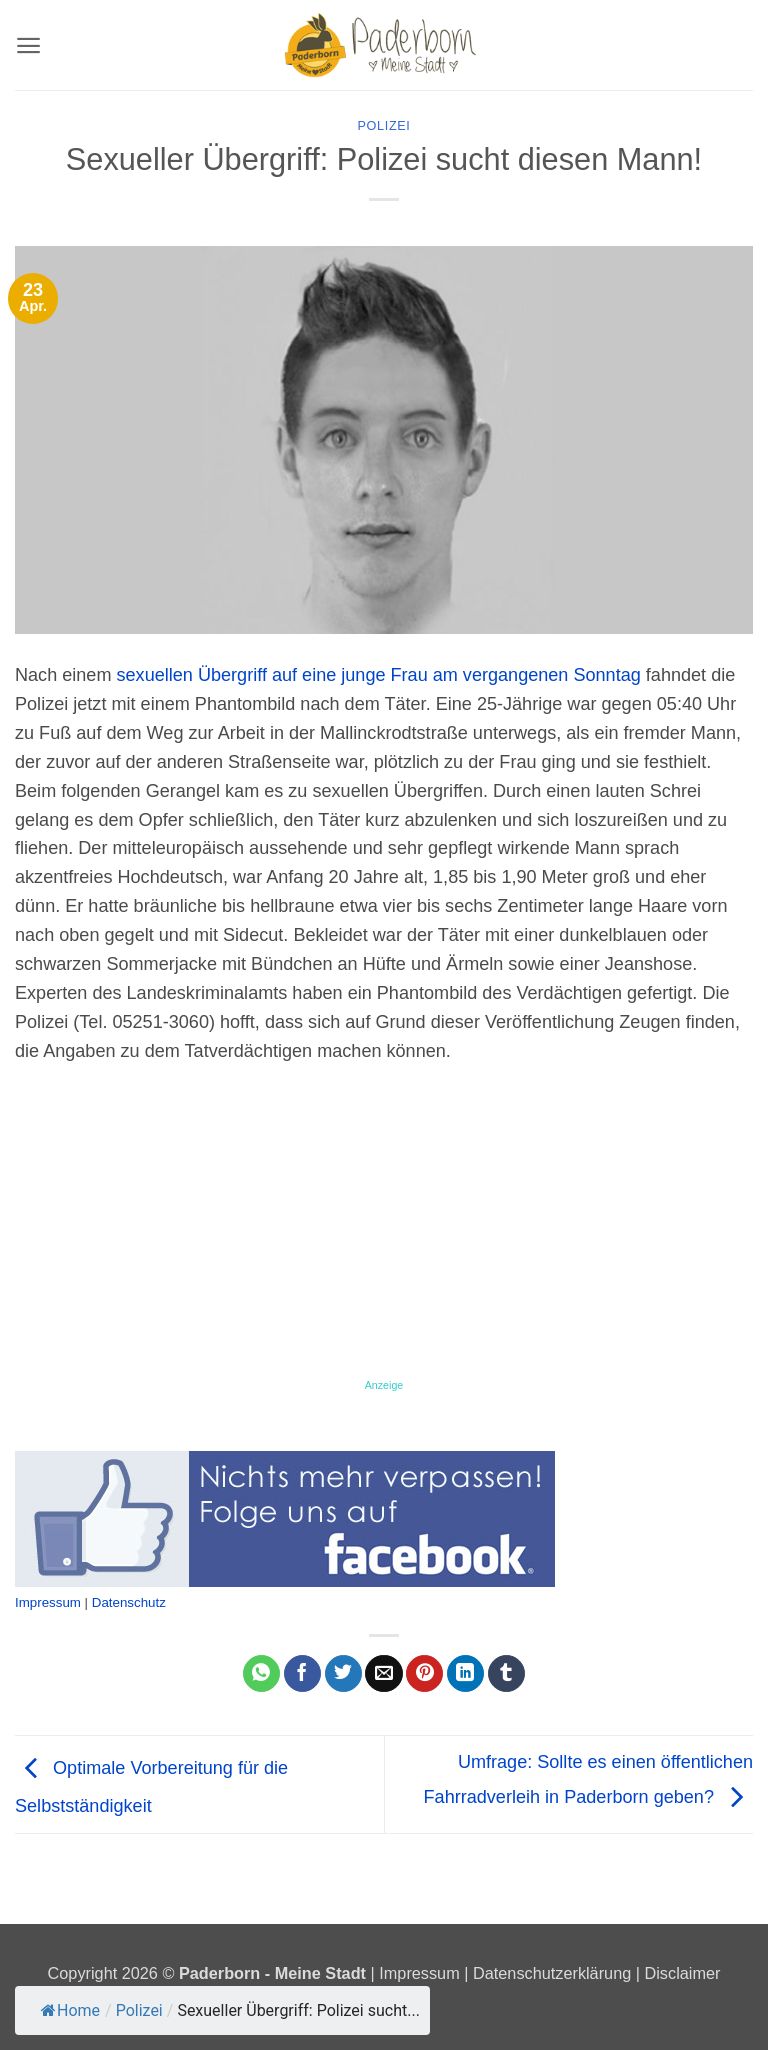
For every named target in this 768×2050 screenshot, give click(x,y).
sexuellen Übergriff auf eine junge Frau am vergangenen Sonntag (379, 675)
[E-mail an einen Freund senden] (383, 1674)
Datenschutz (129, 1602)
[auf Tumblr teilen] (506, 1674)
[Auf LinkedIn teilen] (465, 1674)
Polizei (384, 126)
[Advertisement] (384, 1229)
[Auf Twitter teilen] (343, 1674)
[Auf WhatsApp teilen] (261, 1674)
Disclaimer (683, 1973)
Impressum (48, 1602)
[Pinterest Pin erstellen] (424, 1674)
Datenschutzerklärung (552, 1973)
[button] (28, 45)
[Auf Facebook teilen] (302, 1674)
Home (70, 2010)
